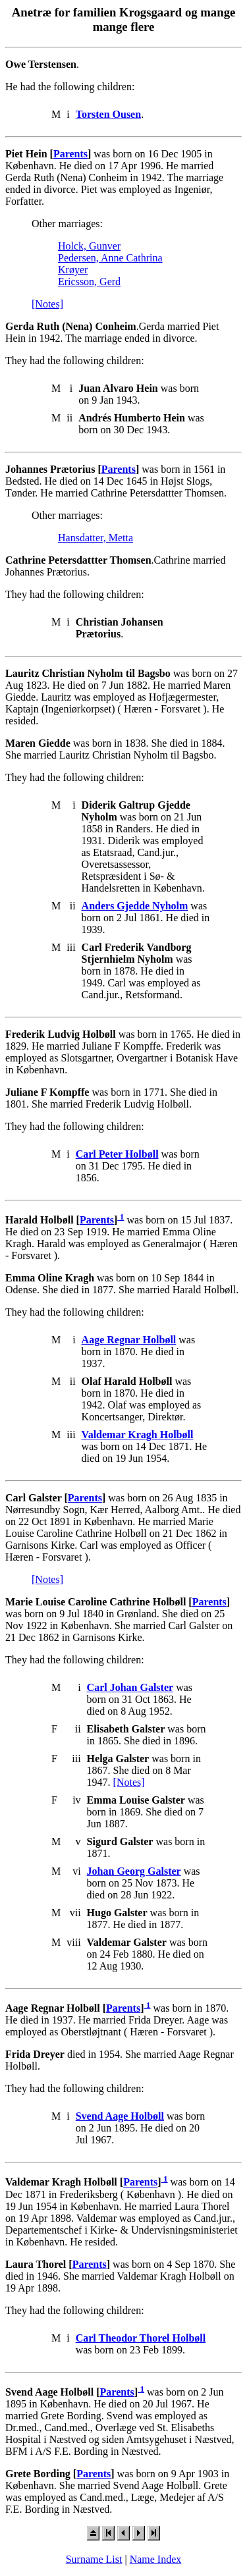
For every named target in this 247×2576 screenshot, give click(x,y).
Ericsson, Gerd (89, 281)
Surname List (94, 2559)
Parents (70, 153)
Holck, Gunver (89, 246)
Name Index (156, 2559)
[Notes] (47, 303)
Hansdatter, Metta (95, 537)
